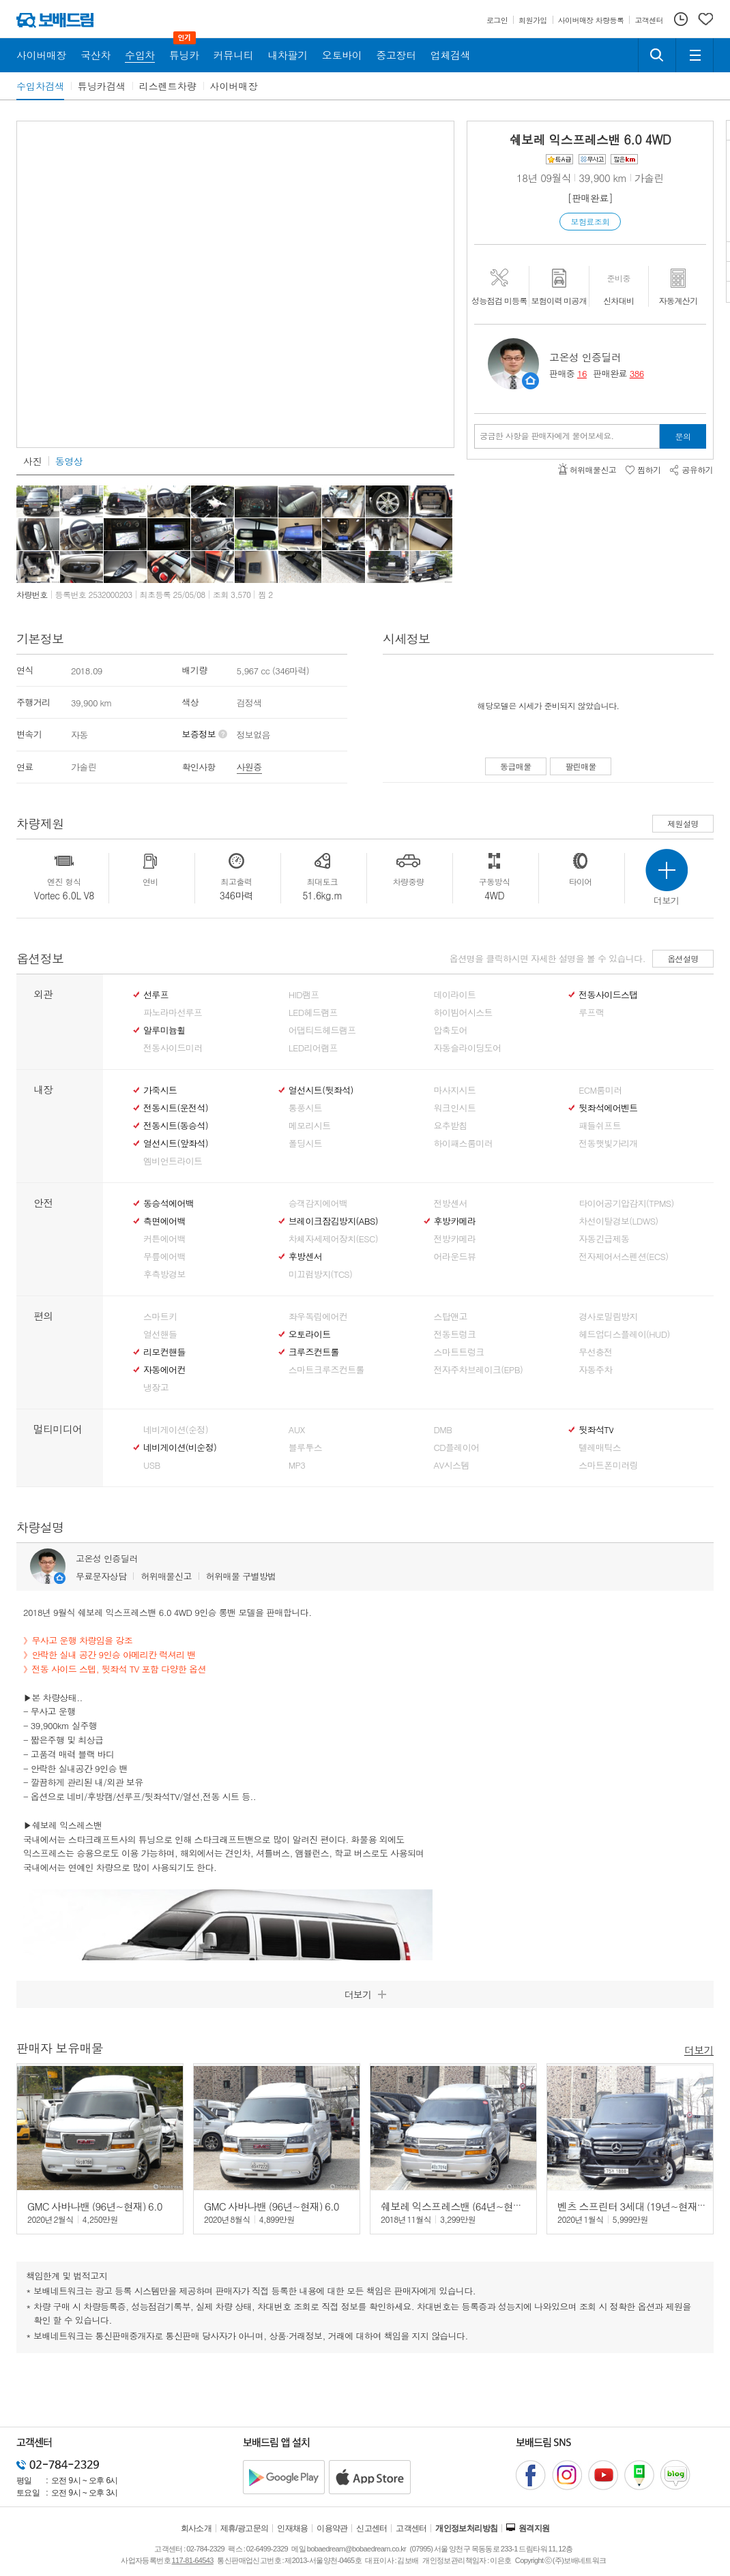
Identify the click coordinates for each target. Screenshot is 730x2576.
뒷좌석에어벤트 (608, 1108)
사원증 (249, 766)
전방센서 (450, 1203)
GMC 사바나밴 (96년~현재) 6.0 (94, 2206)
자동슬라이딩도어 (467, 1048)
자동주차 (595, 1370)
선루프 (156, 995)
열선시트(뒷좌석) (321, 1090)
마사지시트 (455, 1090)
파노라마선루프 (172, 1012)
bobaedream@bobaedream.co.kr (356, 2549)
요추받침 (450, 1125)
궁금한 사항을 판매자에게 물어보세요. (547, 436)
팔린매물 (580, 766)
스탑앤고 (450, 1316)
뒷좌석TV (596, 1430)
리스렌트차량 (167, 86)
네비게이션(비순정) (179, 1447)
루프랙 (591, 1012)
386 (637, 373)
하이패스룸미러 (463, 1143)
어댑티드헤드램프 (322, 1030)
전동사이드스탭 (608, 995)
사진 (32, 461)
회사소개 (196, 2528)
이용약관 (332, 2528)
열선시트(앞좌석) (175, 1143)
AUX (297, 1430)
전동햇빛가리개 (608, 1143)
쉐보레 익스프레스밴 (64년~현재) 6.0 (461, 2206)
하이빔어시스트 (463, 1012)
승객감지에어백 (318, 1203)
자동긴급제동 (604, 1239)
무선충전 (595, 1352)
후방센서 (305, 1256)
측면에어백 (164, 1221)
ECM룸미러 (600, 1090)
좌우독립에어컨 (318, 1316)
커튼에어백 (164, 1239)
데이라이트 (455, 995)
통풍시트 (305, 1108)
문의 (683, 436)
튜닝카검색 (102, 86)
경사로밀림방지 (608, 1316)
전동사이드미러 (172, 1048)
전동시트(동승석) (175, 1125)
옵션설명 (683, 958)
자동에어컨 (164, 1370)
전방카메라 (455, 1239)
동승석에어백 (168, 1203)
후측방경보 (164, 1274)
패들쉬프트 (600, 1125)
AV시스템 (451, 1465)
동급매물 (515, 766)
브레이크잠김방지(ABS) (333, 1221)
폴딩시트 (305, 1143)
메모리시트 (310, 1125)
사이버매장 (234, 86)
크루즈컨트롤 (314, 1352)
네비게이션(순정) (175, 1430)
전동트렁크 (455, 1334)
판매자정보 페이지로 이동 (530, 380)
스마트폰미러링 (608, 1465)
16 (582, 373)
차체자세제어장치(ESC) (333, 1239)
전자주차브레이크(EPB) (478, 1370)
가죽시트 (160, 1090)
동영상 (69, 461)
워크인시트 (455, 1108)
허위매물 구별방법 (241, 1576)
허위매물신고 (166, 1576)
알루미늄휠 (164, 1030)
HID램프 (304, 995)
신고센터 (372, 2528)
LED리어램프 (313, 1048)
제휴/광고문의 (244, 2528)
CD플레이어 (457, 1447)
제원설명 (683, 823)
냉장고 (156, 1387)
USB (151, 1465)
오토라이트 (310, 1334)
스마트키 (160, 1316)
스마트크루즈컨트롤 (326, 1370)
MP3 (297, 1465)
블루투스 (305, 1447)
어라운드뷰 (455, 1256)
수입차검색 (40, 86)
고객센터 (411, 2528)
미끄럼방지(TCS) (321, 1274)
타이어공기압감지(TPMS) (626, 1203)
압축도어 (450, 1030)
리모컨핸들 (164, 1352)
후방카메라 (455, 1221)
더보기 (699, 2049)
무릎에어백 (164, 1256)
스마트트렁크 (459, 1352)
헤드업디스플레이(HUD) (624, 1334)
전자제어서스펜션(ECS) (623, 1256)
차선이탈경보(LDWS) (618, 1221)
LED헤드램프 (313, 1012)
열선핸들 (160, 1334)
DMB (443, 1430)
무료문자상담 (101, 1576)
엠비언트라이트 (172, 1161)
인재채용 (292, 2528)
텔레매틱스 (600, 1447)
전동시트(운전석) (175, 1108)
